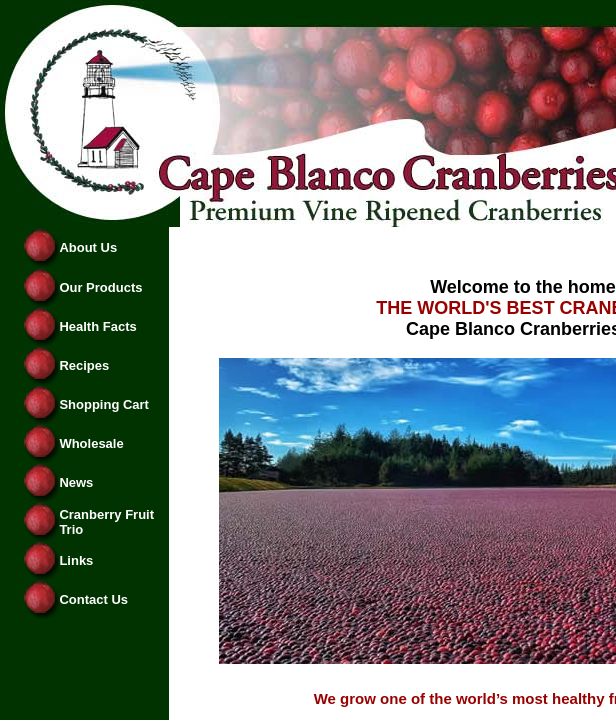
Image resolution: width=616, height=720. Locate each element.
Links (76, 560)
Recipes (84, 365)
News (76, 482)
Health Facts (97, 326)
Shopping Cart (104, 404)
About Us (88, 247)
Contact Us (93, 599)
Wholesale (91, 443)
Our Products (100, 287)
